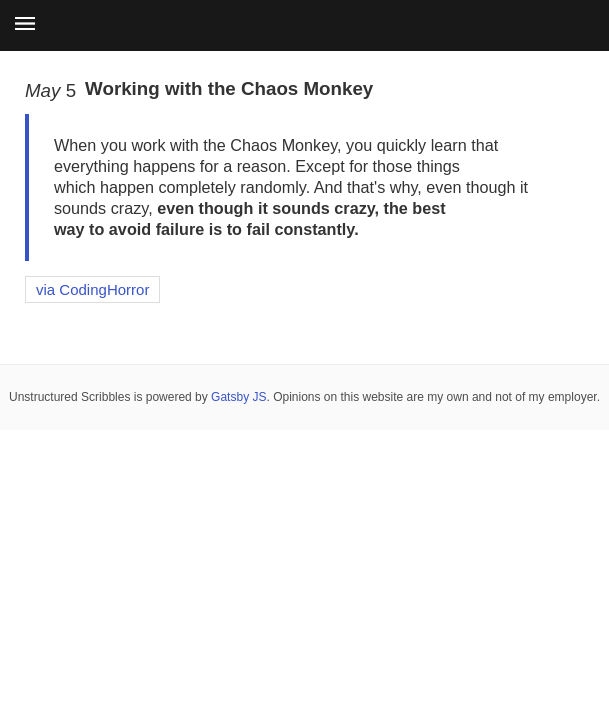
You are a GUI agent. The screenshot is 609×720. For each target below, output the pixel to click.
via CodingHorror (92, 289)
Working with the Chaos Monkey (229, 88)
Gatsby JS (238, 397)
